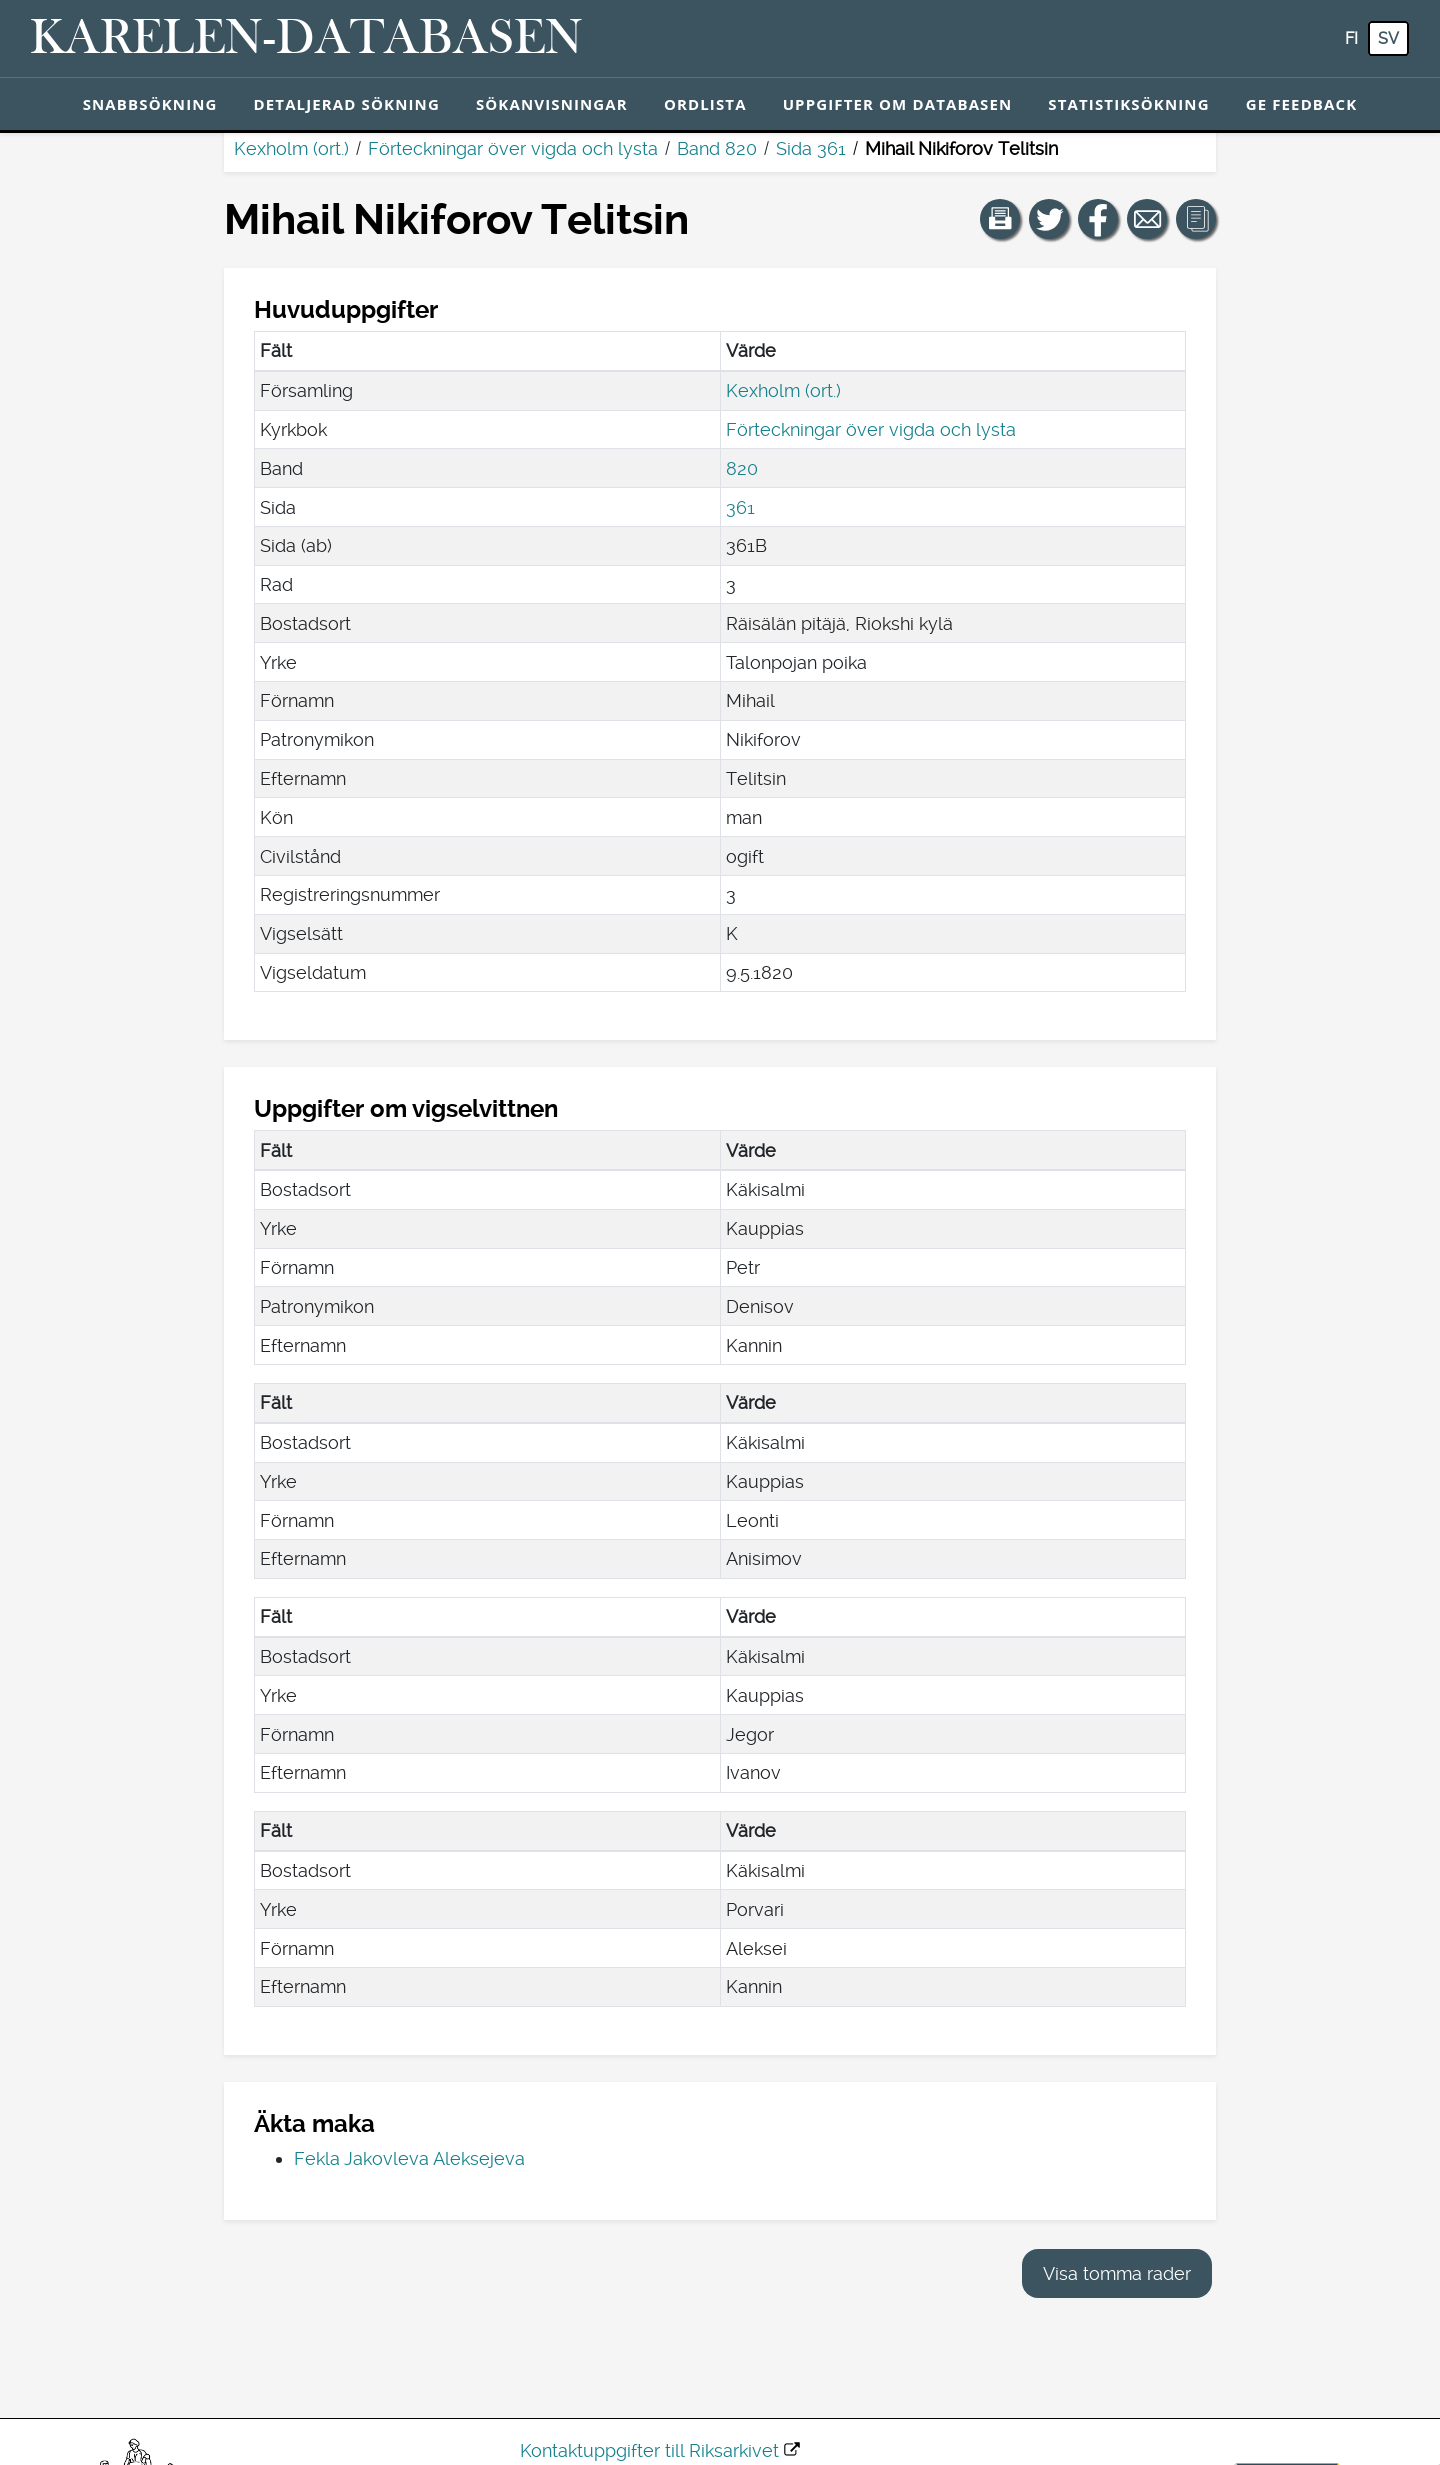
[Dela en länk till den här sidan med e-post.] (1147, 219)
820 (742, 468)
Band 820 (717, 148)
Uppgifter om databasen (898, 104)
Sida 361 (811, 148)
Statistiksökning (1128, 104)
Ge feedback (1302, 104)
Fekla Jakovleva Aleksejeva (409, 2158)
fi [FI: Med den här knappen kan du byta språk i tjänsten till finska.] (1351, 38)
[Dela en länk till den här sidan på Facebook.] (1098, 219)
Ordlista (705, 104)
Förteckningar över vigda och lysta (513, 148)
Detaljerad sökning (347, 104)
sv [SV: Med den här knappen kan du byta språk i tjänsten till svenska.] (1388, 38)
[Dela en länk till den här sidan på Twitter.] (1049, 219)
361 (740, 507)
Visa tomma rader (1117, 2273)
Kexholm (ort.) (291, 148)
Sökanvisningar (552, 104)
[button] (1000, 219)
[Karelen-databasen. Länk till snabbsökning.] (306, 39)
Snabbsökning (150, 104)
